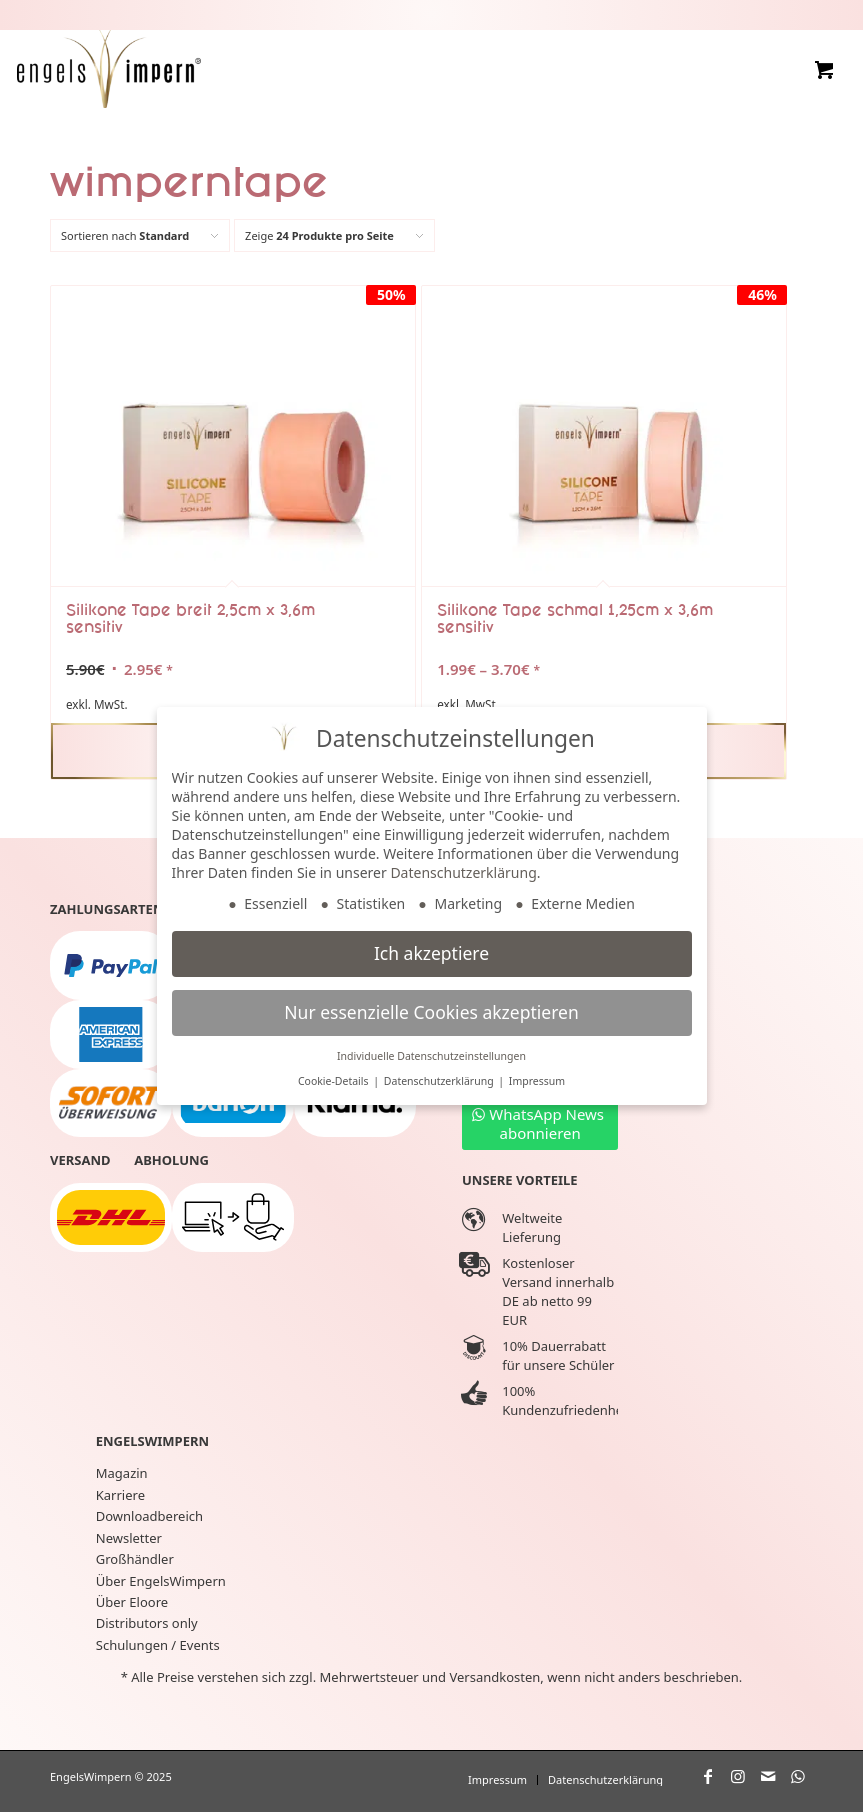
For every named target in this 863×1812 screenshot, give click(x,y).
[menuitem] (497, 1780)
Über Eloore (132, 1602)
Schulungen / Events (158, 1645)
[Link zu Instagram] (738, 1776)
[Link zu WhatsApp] (798, 1776)
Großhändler (135, 1559)
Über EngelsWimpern (161, 1581)
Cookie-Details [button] (334, 1081)
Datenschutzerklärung (463, 872)
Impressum (537, 1081)
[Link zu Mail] (768, 1776)
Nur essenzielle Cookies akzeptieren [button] (431, 1012)
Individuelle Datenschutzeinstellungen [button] (431, 1056)
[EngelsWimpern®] (109, 66)
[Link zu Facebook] (708, 1776)
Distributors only (147, 1623)
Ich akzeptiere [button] (431, 953)
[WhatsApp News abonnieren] (540, 1123)
